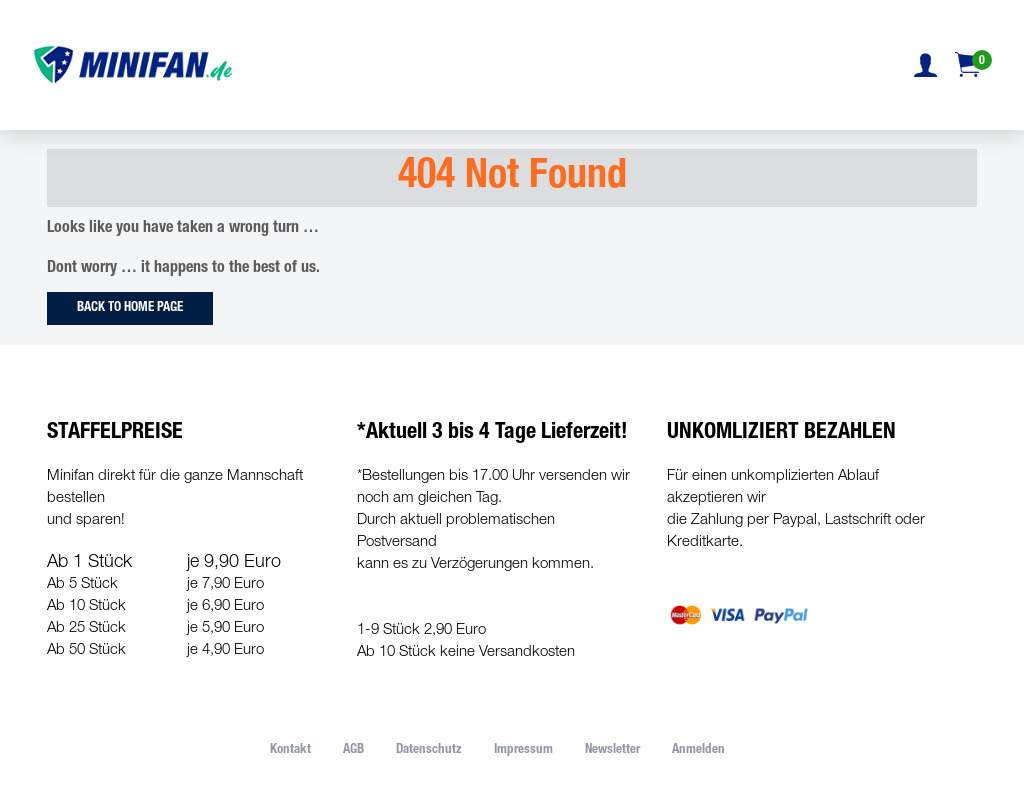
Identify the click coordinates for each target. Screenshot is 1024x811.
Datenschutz (429, 750)
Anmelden (698, 750)
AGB (353, 750)
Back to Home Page (130, 308)
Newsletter (612, 750)
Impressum (523, 750)
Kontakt (290, 750)
